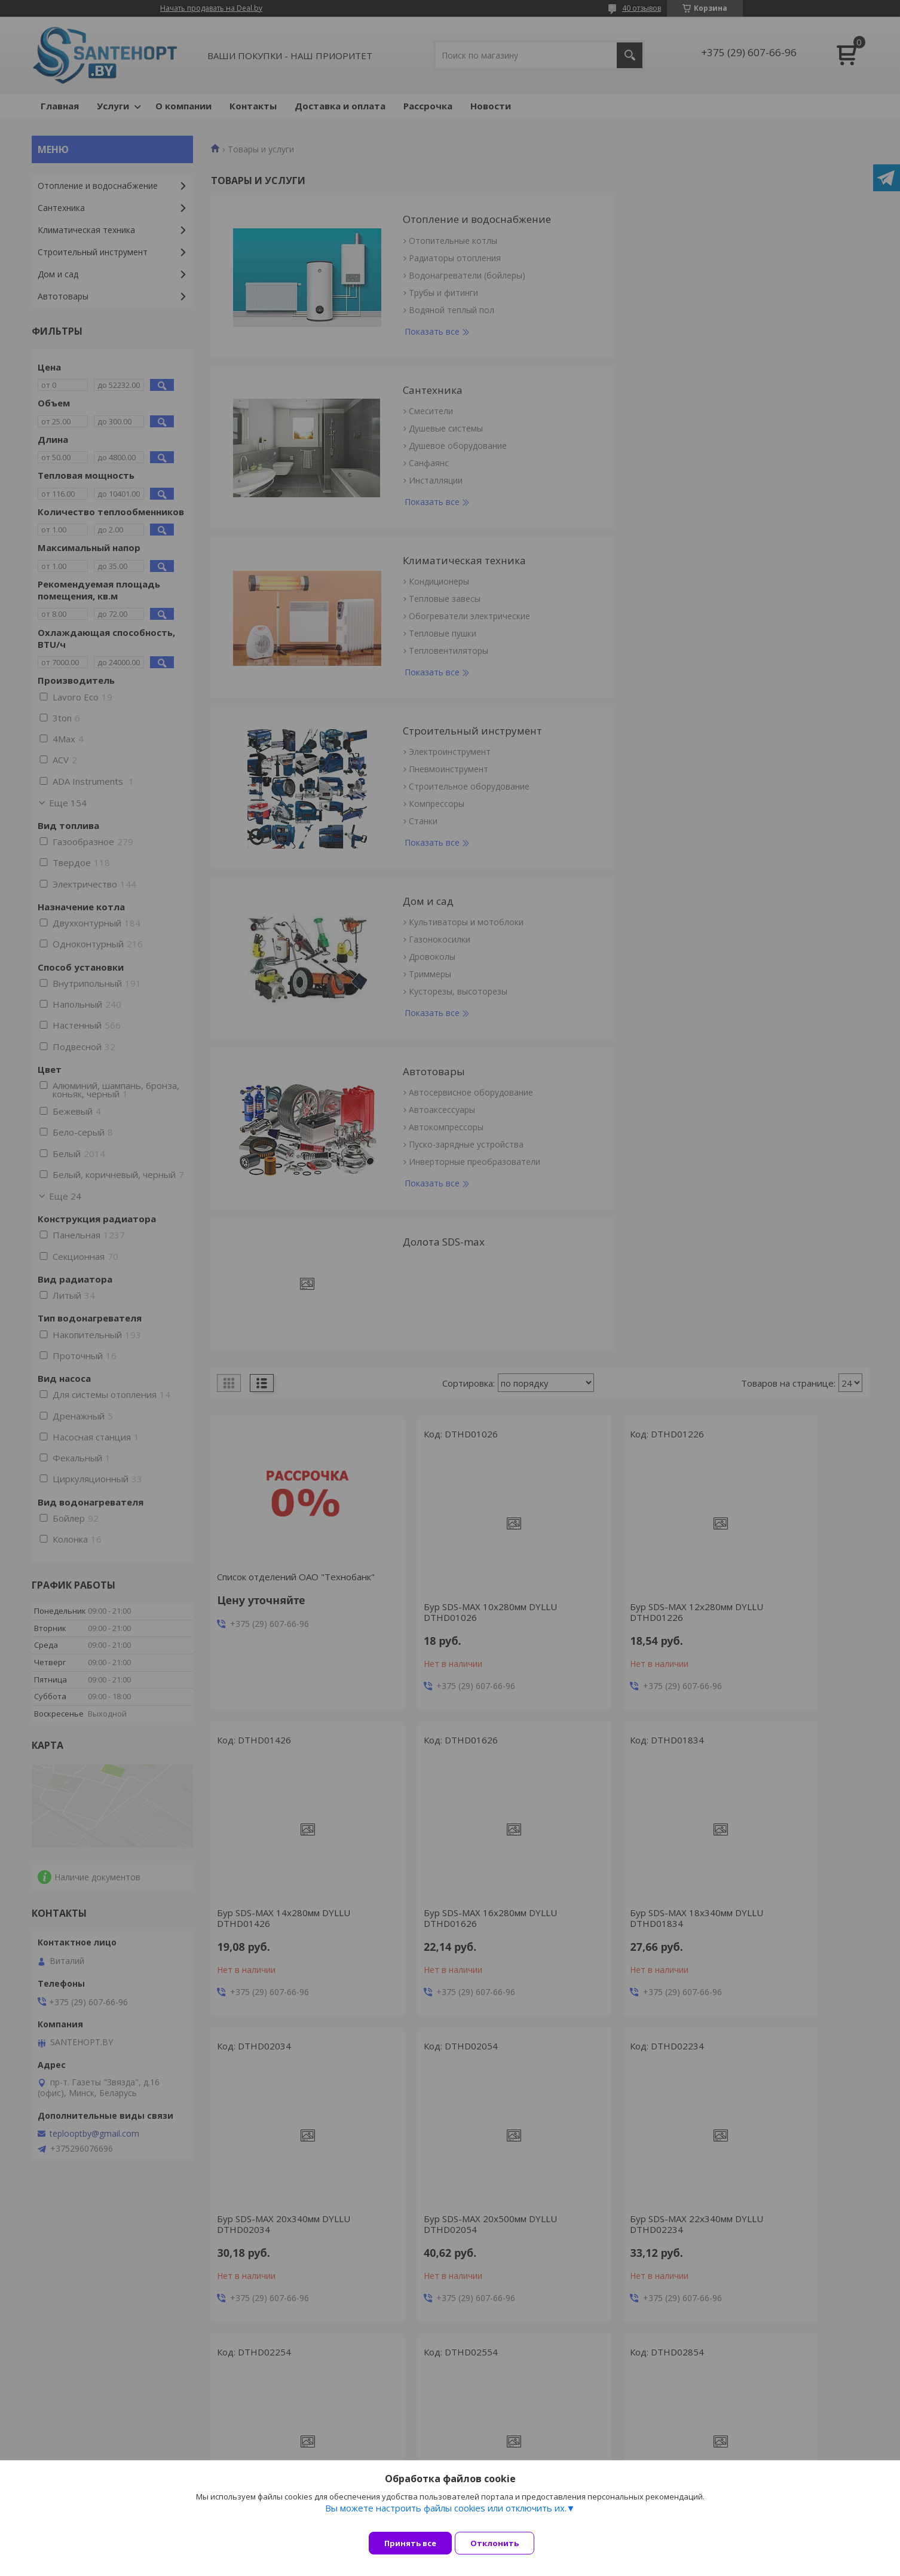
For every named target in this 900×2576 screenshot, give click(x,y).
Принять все (410, 2543)
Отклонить (503, 2543)
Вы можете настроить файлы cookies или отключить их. (446, 2516)
